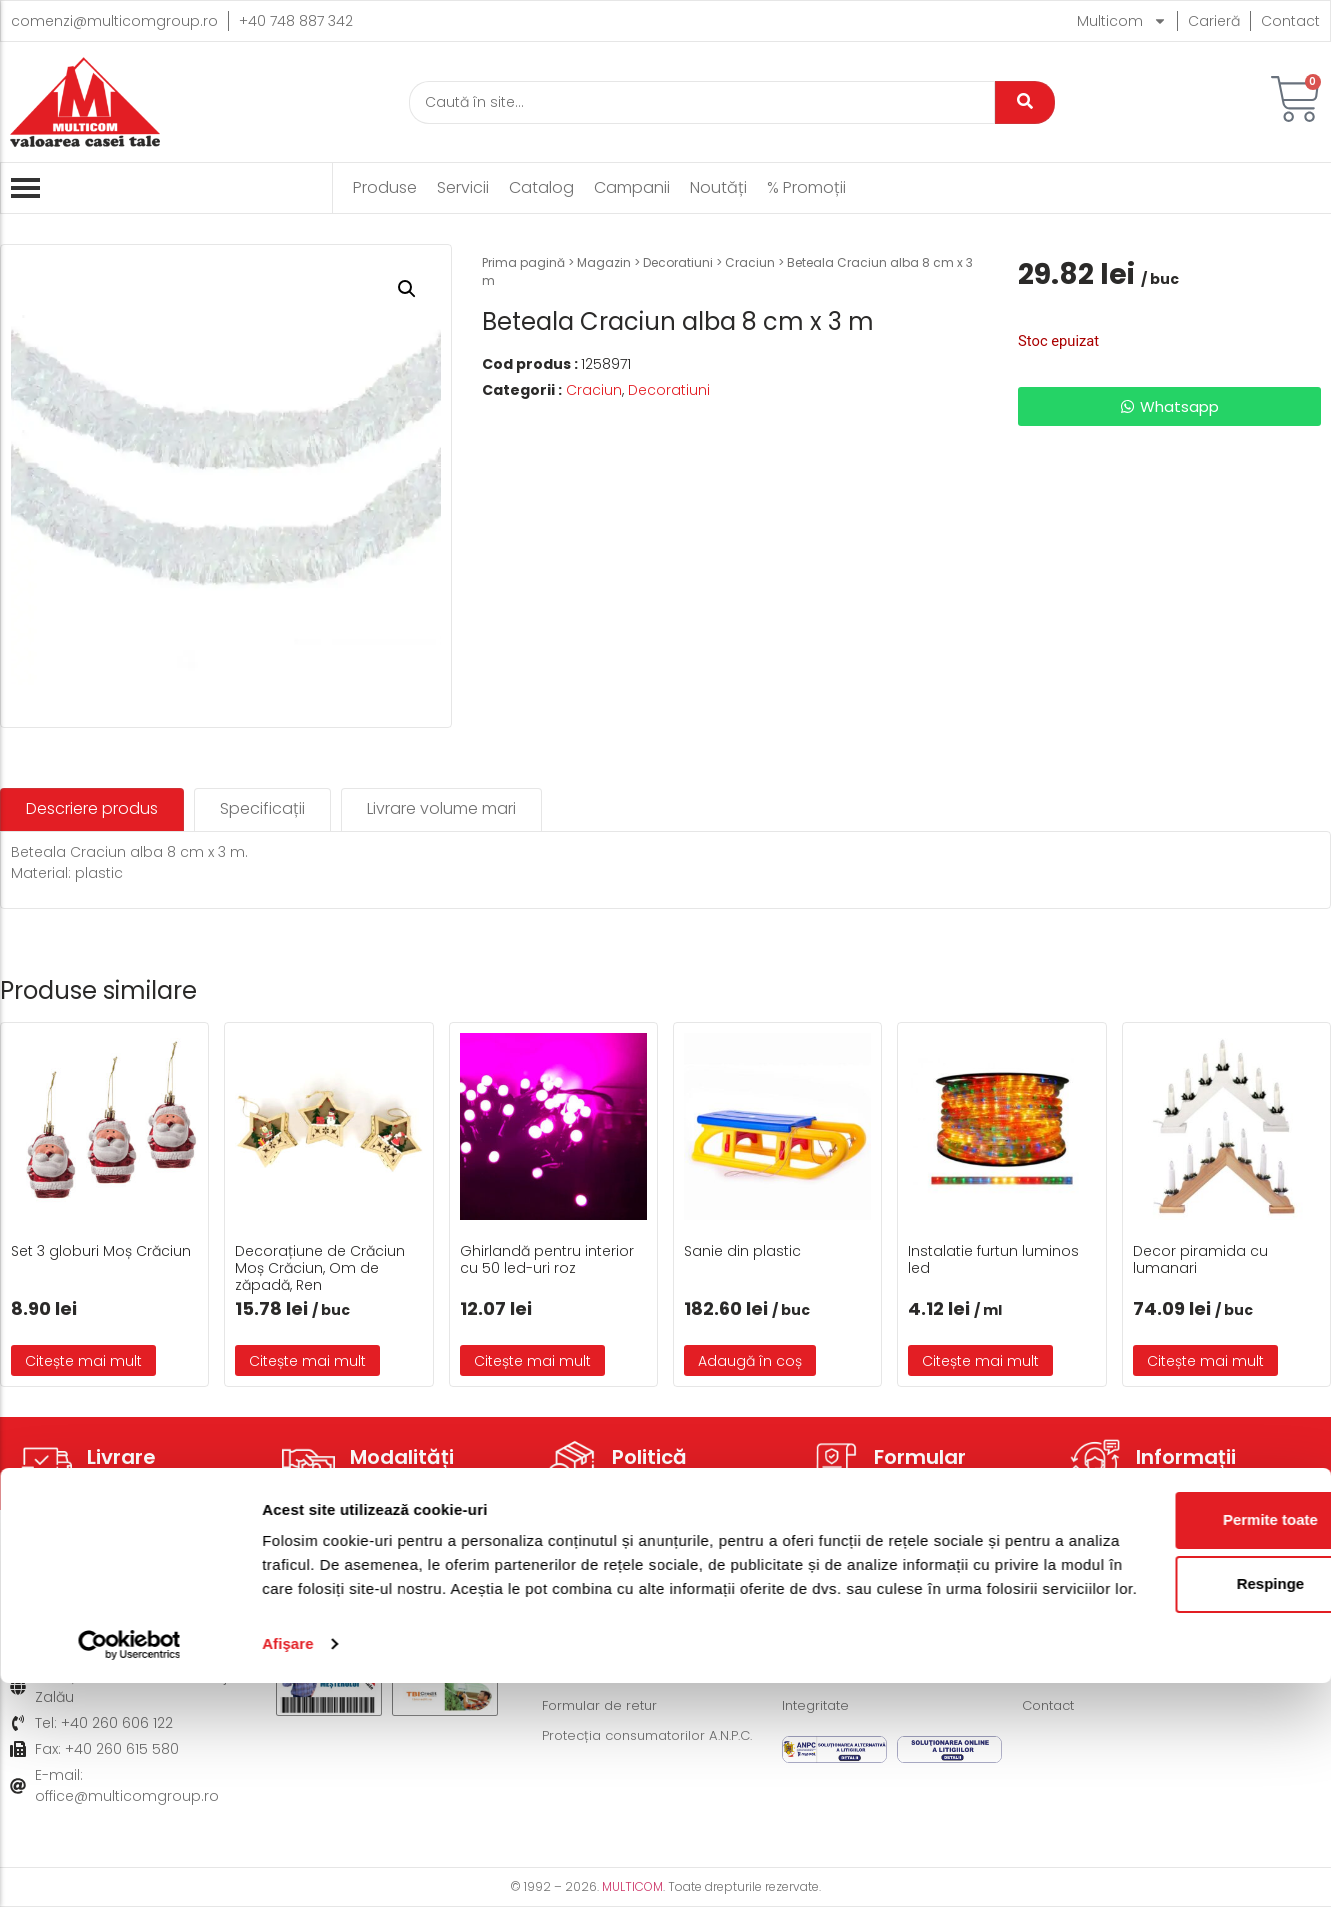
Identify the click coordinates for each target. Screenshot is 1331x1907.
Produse (385, 188)
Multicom (1122, 21)
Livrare (121, 1457)
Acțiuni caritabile (1081, 1646)
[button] (407, 289)
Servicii (463, 188)
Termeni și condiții (845, 1616)
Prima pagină (523, 262)
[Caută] (702, 102)
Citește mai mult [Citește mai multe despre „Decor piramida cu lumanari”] (1205, 1361)
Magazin (604, 262)
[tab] (92, 809)
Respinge (1164, 1783)
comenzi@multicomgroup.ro (114, 21)
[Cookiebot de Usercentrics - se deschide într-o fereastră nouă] (129, 1868)
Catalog (541, 188)
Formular (920, 1457)
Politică (649, 1457)
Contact (1290, 21)
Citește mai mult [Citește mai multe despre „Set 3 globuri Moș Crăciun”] (83, 1361)
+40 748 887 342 (296, 21)
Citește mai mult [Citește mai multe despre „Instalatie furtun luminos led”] (980, 1361)
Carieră (1214, 21)
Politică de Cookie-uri (857, 1646)
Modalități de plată (609, 1646)
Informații (1186, 1457)
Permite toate (1163, 1719)
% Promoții (806, 188)
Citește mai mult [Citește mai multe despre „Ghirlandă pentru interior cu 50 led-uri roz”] (532, 1361)
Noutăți (718, 188)
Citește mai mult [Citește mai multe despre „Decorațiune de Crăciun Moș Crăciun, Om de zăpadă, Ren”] (307, 1361)
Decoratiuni (678, 262)
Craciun (750, 262)
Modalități (402, 1457)
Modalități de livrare (612, 1616)
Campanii (632, 188)
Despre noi (1060, 1616)
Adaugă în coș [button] (750, 1361)
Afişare (288, 1867)
